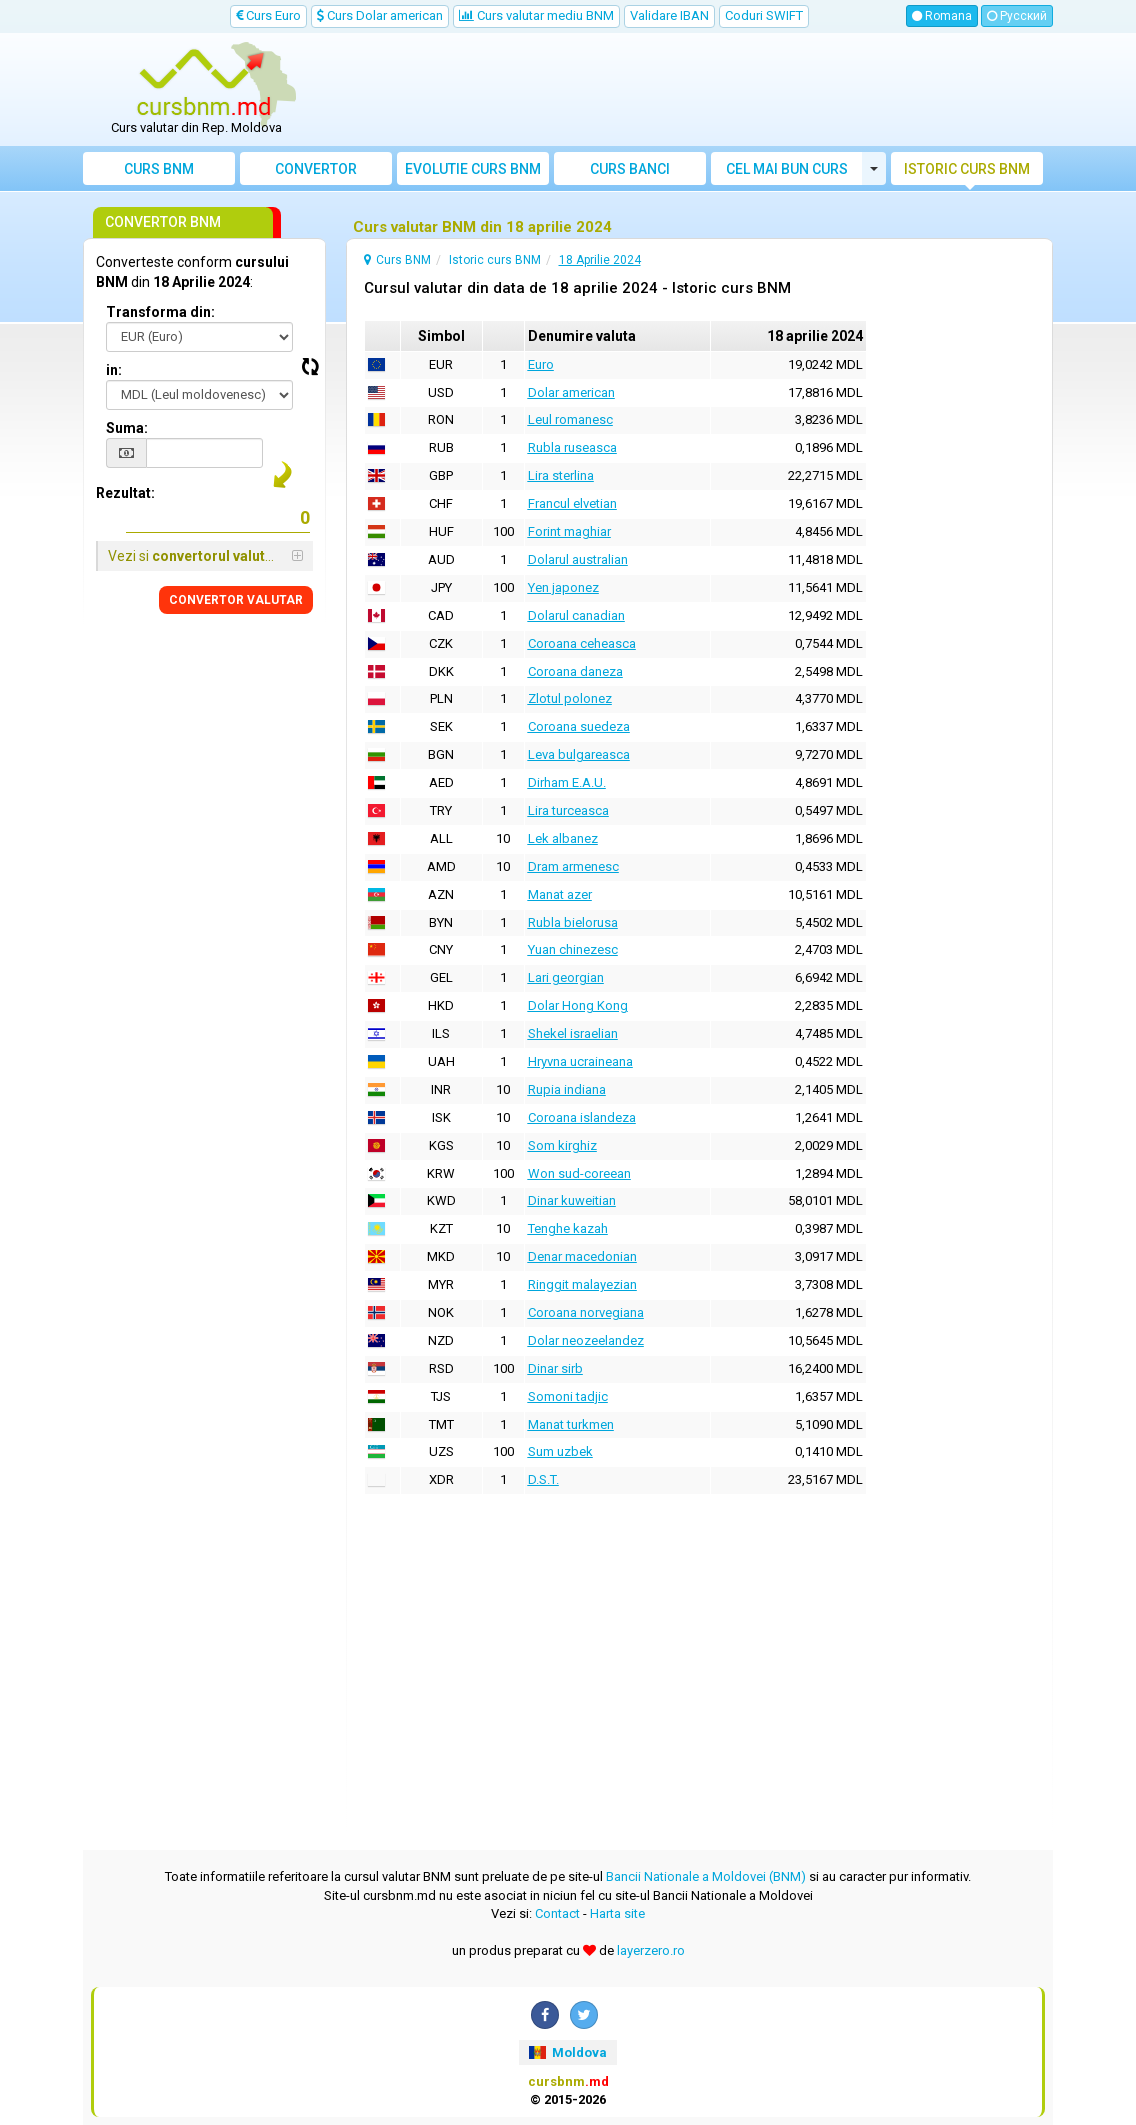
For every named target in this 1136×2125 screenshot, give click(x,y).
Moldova (568, 2052)
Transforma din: (160, 312)
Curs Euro (268, 15)
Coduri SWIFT (764, 15)
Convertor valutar (316, 173)
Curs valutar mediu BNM (536, 15)
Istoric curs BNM (967, 169)
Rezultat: (125, 493)
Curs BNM (159, 169)
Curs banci (630, 169)
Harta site (617, 1913)
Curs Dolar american (380, 15)
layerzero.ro (651, 1950)
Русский (1017, 16)
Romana (942, 16)
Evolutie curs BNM (473, 169)
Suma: (127, 428)
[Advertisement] (690, 90)
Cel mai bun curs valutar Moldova (787, 173)
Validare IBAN (669, 15)
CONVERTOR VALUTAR (236, 600)
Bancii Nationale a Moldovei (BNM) (706, 1876)
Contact (557, 1913)
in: (114, 370)
